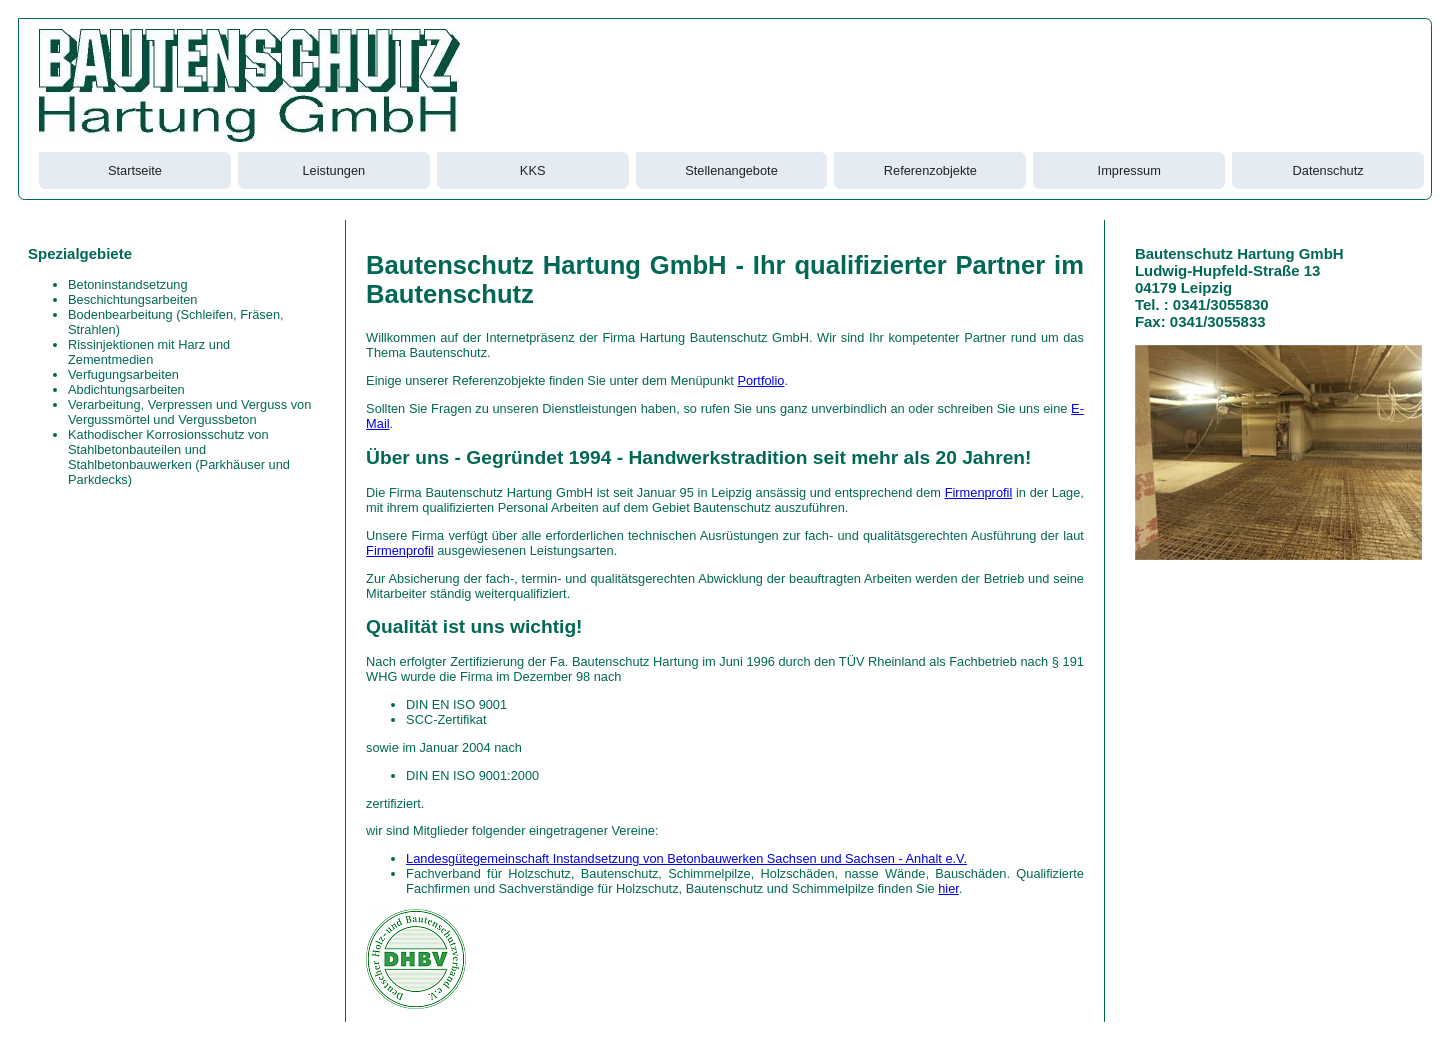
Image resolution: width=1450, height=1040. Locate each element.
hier (948, 888)
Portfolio (760, 380)
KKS (533, 170)
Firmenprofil (979, 492)
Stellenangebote (731, 170)
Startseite (135, 170)
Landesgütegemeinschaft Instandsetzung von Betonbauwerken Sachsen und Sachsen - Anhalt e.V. (686, 858)
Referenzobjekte (930, 170)
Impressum (1129, 170)
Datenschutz (1328, 170)
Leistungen (334, 170)
